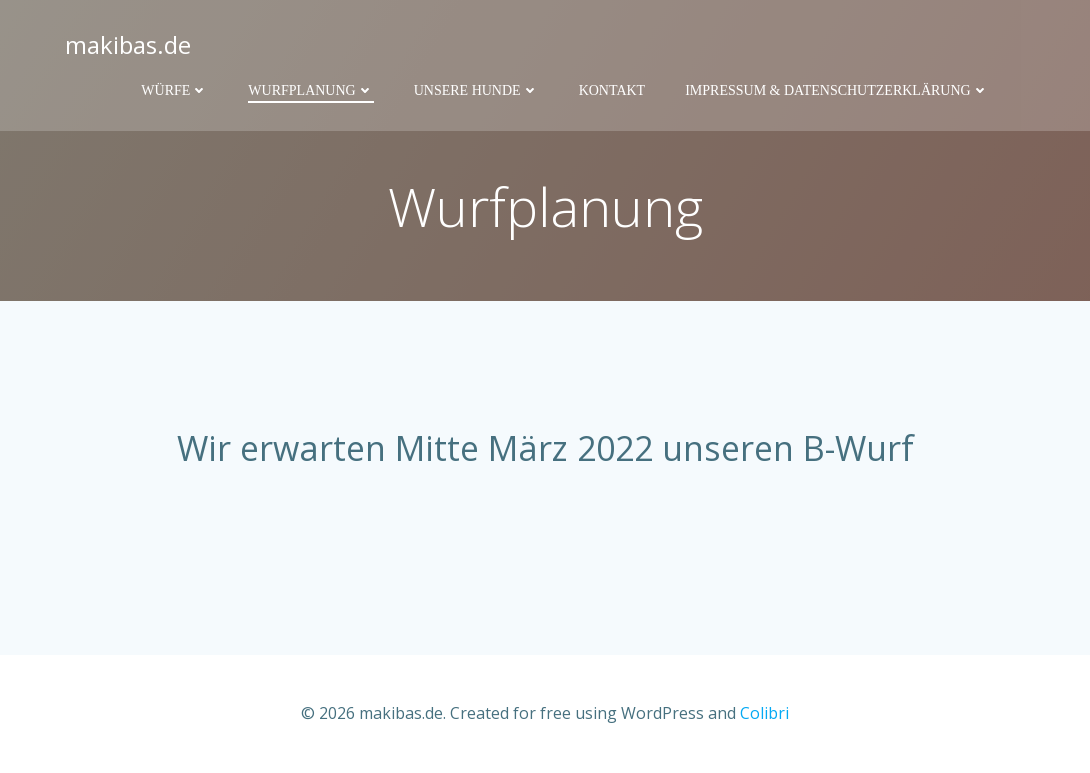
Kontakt (612, 90)
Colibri (764, 713)
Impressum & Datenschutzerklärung (836, 90)
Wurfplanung (310, 90)
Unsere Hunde (476, 90)
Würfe (174, 90)
